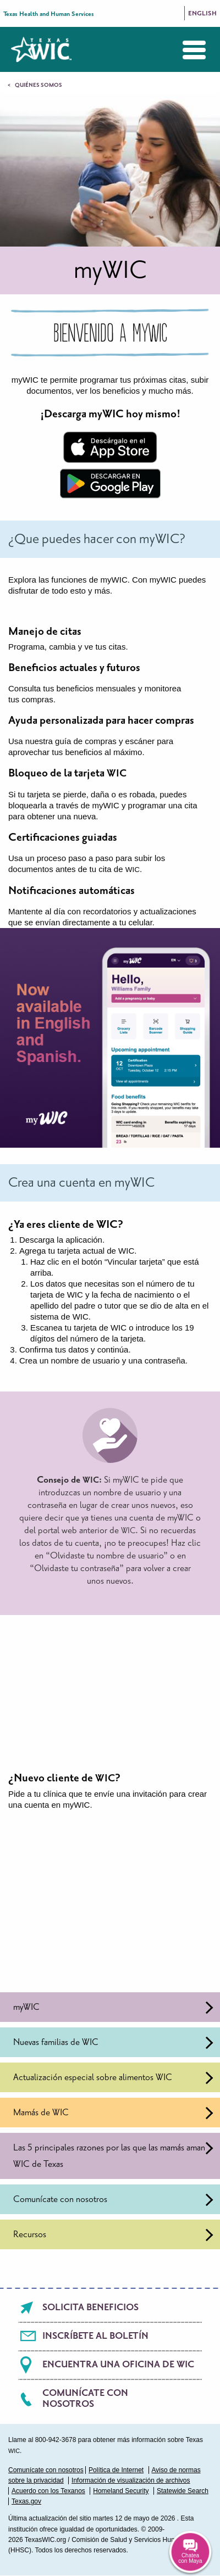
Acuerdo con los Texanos (48, 2491)
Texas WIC (41, 49)
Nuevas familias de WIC (113, 2042)
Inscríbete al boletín (95, 2336)
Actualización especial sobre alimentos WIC (113, 2077)
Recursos (113, 2234)
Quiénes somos (38, 85)
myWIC (113, 2007)
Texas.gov (26, 2501)
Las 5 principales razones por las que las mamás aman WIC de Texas (113, 2156)
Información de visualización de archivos (131, 2480)
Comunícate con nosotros (113, 2199)
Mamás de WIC (113, 2112)
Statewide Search (182, 2491)
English (202, 13)
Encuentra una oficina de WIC (118, 2365)
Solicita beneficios (90, 2307)
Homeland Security (120, 2491)
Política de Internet (116, 2470)
